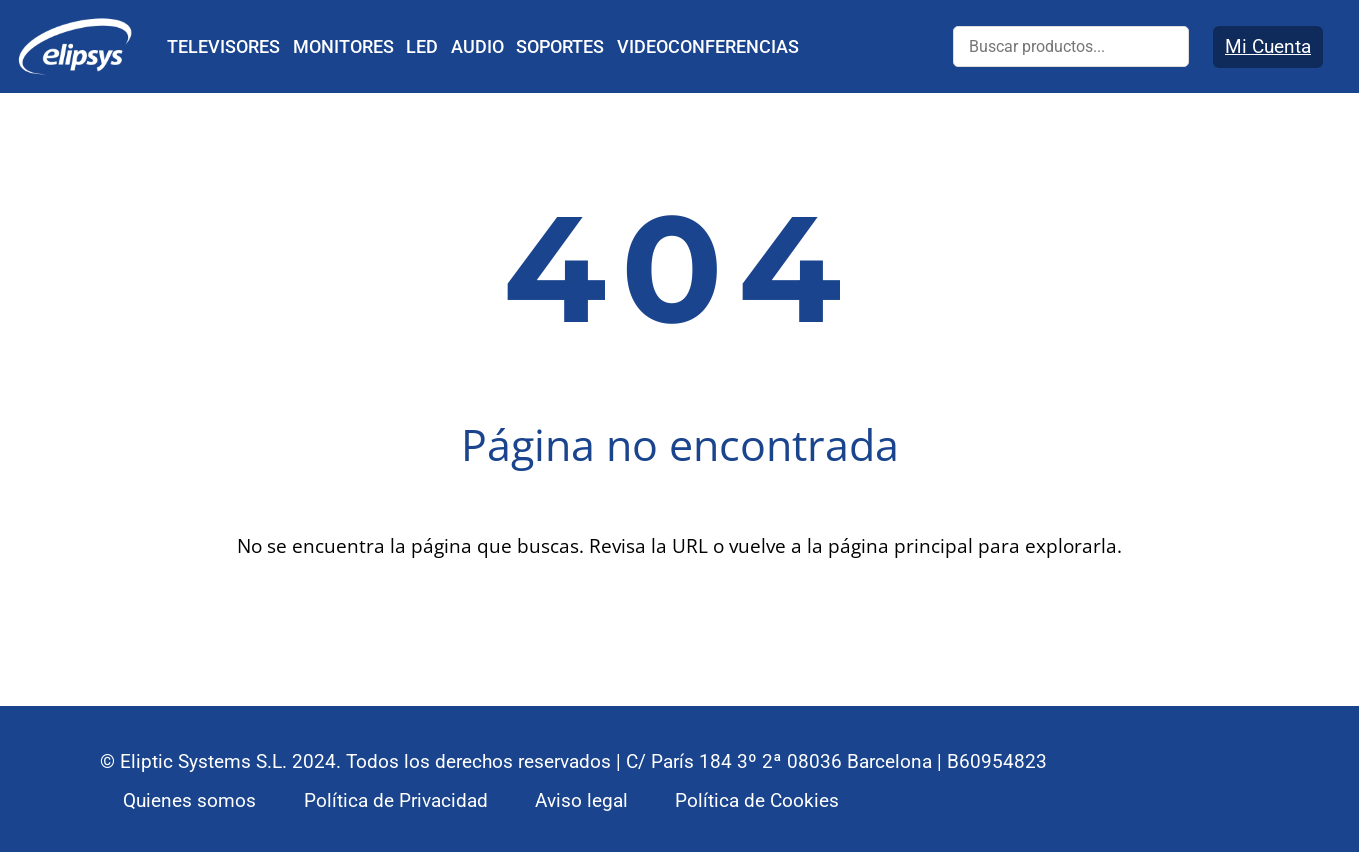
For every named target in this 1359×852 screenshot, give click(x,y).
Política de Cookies (757, 800)
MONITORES (343, 46)
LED (422, 46)
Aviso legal (581, 800)
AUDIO (477, 46)
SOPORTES (560, 46)
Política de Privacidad (396, 800)
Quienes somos (189, 800)
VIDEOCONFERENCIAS (708, 46)
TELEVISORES (223, 46)
